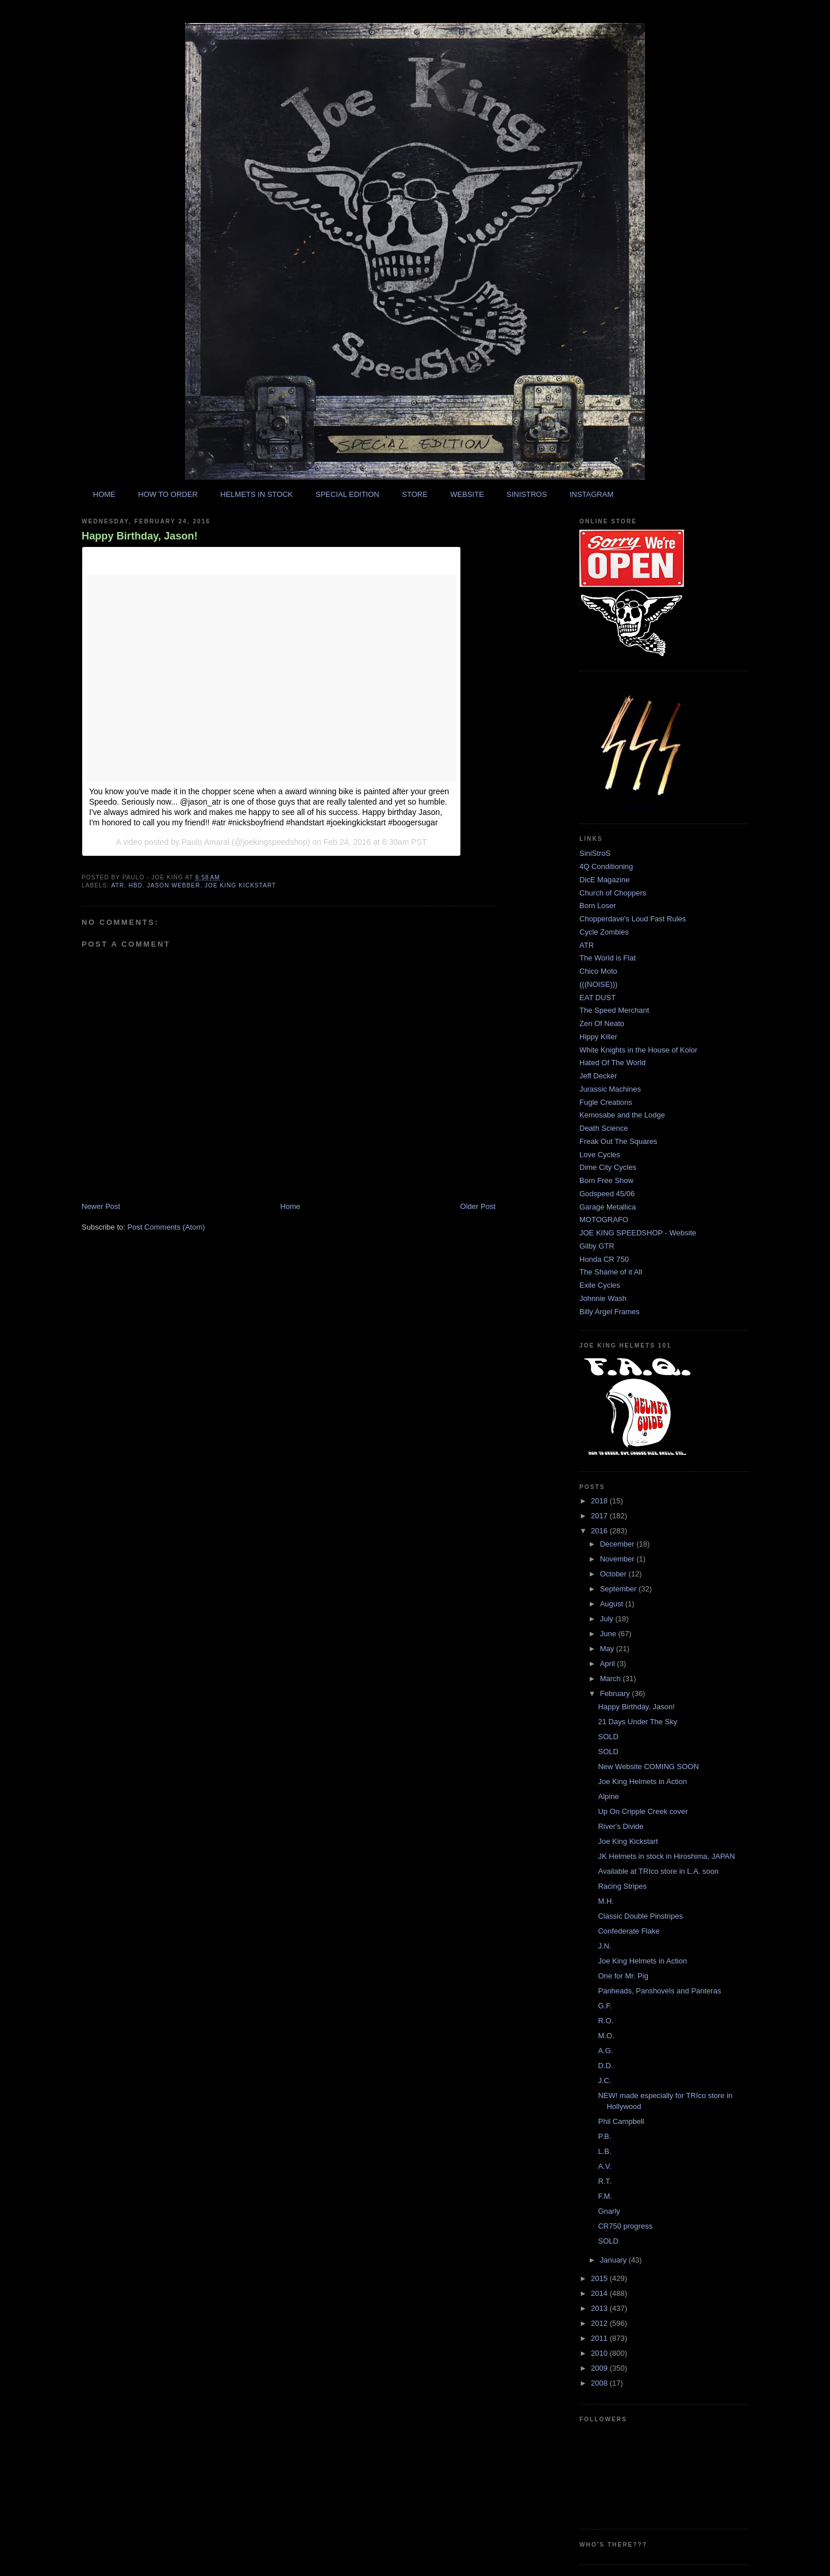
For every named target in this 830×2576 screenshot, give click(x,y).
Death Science (603, 1128)
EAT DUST (597, 997)
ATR (586, 945)
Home (290, 1206)
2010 (600, 2353)
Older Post (477, 1206)
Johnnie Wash (603, 1298)
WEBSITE (467, 494)
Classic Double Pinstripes (640, 1916)
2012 (600, 2323)
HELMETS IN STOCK (256, 494)
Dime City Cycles (607, 1167)
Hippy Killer (598, 1036)
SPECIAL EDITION (347, 494)
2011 (600, 2338)
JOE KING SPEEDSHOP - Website (637, 1232)
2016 (600, 1530)
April (608, 1663)
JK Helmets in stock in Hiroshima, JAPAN (666, 1856)
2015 (600, 2278)
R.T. (604, 2181)
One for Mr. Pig (623, 1976)
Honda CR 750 (604, 1259)
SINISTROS (526, 494)
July (608, 1618)
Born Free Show (606, 1180)
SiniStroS (594, 853)
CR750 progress (625, 2226)
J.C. (604, 2080)
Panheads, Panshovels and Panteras (659, 1990)
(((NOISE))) (598, 984)
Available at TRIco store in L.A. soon (658, 1871)
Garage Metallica (607, 1207)
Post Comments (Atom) (166, 1227)
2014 (600, 2293)
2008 (600, 2383)
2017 (600, 1515)
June (609, 1633)
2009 (600, 2368)
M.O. (606, 2035)
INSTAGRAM (591, 494)
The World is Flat (607, 958)
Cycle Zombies (604, 932)
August (612, 1603)
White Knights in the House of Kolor (638, 1050)
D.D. (605, 2065)
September (619, 1588)
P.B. (604, 2136)
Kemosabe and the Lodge (622, 1115)
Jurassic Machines (610, 1089)
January (614, 2260)
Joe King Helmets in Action (642, 1781)
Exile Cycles (599, 1285)
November (618, 1559)
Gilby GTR (596, 1246)
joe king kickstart (240, 885)
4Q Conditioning (606, 866)
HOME (104, 494)
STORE (415, 494)
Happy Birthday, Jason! (140, 536)
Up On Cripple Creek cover (642, 1811)
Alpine (608, 1796)
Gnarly (609, 2211)
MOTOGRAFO (603, 1219)
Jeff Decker (598, 1075)
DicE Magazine (604, 879)
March (611, 1678)
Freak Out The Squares (618, 1141)
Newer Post (101, 1206)
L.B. (604, 2151)
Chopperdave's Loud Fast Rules (632, 918)
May (608, 1648)
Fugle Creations (605, 1102)
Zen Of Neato (601, 1023)
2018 (600, 1500)
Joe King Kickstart (628, 1841)
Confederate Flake (628, 1931)
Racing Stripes (622, 1886)
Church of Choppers (612, 893)
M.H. (605, 1901)
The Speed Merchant (614, 1010)
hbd (136, 885)
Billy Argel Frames (609, 1311)
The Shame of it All (610, 1272)
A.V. (604, 2166)
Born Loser (597, 905)
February (616, 1693)
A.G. (605, 2050)
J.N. (604, 1946)
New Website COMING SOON (648, 1766)
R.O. (605, 2020)
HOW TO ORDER (168, 494)
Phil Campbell (621, 2121)
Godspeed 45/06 (607, 1193)
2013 (600, 2308)
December (618, 1544)
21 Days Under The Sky (637, 1721)
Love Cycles (599, 1154)
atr (117, 885)
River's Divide (620, 1826)
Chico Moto (598, 971)
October (614, 1574)
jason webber (174, 885)
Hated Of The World (612, 1062)
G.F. (605, 2005)
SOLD (608, 1736)
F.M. (605, 2196)
